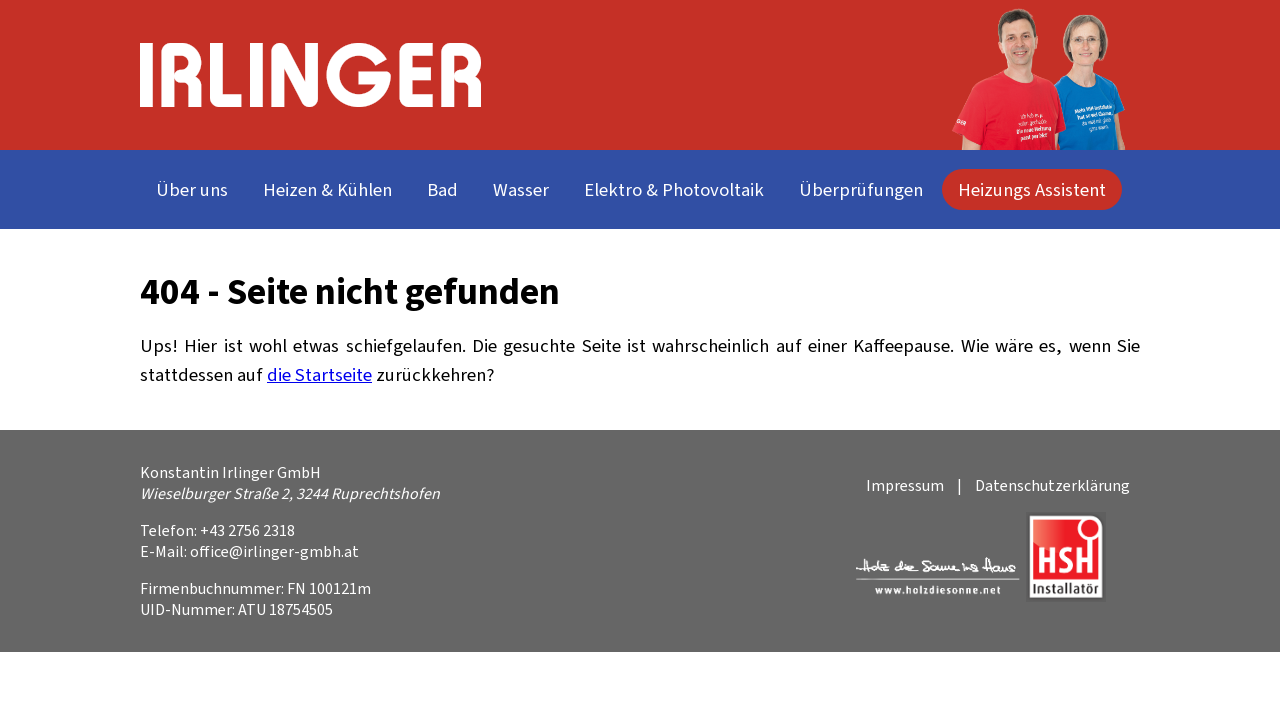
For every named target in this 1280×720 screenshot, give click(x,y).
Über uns (192, 189)
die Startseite (319, 374)
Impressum (905, 485)
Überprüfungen (861, 189)
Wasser (521, 189)
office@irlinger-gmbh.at (274, 551)
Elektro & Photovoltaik (674, 189)
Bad (442, 189)
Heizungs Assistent (1032, 189)
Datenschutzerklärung (1052, 485)
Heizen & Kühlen (327, 189)
